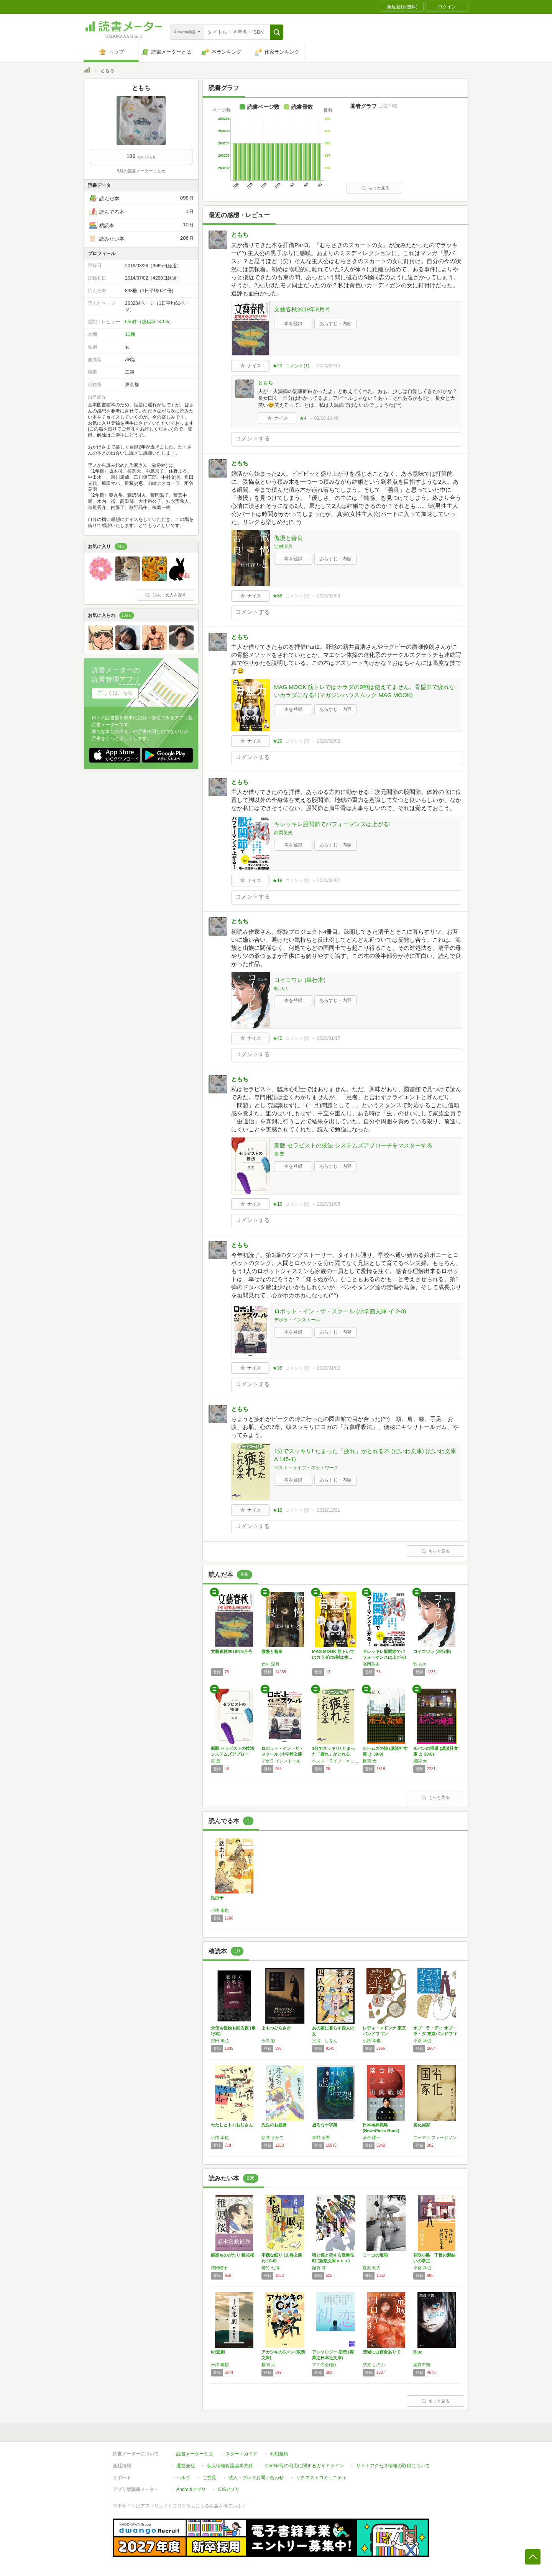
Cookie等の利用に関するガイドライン (304, 2465)
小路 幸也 (220, 1910)
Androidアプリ (191, 2489)
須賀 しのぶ (374, 2364)
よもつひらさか (276, 2028)
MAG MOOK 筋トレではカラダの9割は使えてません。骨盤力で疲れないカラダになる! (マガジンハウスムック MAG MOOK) (364, 691)
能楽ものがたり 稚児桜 (232, 2255)
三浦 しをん (324, 2040)
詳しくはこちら (115, 693)
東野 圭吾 (321, 2137)
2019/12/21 (328, 1510)
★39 (277, 1368)
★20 (277, 741)
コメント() (297, 365)
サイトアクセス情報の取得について (393, 2465)
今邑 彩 (268, 2040)
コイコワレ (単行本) (299, 980)
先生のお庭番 (274, 2125)
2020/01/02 (328, 1368)
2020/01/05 (328, 1204)
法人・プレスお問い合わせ (256, 2477)
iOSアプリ (229, 2489)
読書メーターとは (194, 2454)
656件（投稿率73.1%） (149, 321)
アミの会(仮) (324, 2364)
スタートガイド (241, 2454)
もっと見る (375, 187)
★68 (277, 596)
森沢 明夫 (372, 2267)
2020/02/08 (328, 596)
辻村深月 (283, 546)
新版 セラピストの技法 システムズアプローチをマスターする (353, 1145)
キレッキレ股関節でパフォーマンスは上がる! (332, 824)
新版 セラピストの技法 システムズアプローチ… (232, 1754)
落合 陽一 (372, 2137)
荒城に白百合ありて (382, 2352)
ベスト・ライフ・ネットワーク (306, 1467)
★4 (303, 418)
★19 (277, 1204)
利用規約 (279, 2454)
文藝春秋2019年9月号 (302, 309)
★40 (277, 1038)
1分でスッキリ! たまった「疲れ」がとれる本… (333, 1754)
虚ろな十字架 (324, 2125)
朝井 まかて (272, 2137)
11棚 (130, 334)
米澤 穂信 (220, 2364)
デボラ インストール (281, 1761)
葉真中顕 (421, 2364)
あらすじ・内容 (335, 323)
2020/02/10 (328, 365)
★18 (277, 880)
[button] (276, 32)
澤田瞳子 (219, 2267)
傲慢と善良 (288, 538)
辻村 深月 (270, 1664)
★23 (277, 365)
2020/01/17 (328, 1038)
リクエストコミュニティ (321, 2477)
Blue (417, 2352)
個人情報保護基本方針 (230, 2465)
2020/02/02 (328, 741)
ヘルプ (183, 2477)
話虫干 (217, 1897)
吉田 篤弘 (220, 2040)
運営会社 (185, 2465)
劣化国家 (421, 2125)
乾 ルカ (281, 988)
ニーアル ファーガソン (435, 2137)
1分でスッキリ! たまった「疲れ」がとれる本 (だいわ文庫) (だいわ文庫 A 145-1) (365, 1455)
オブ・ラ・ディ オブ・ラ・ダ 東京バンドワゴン (435, 2034)
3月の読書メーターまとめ (141, 171)
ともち (239, 234)
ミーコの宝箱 (375, 2255)
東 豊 (279, 1154)
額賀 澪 (319, 2267)
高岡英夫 (283, 832)
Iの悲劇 (218, 2352)
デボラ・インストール (297, 1319)
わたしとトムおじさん (232, 2125)
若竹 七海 (270, 2267)
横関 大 (369, 1761)
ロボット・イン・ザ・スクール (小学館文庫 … (282, 1754)
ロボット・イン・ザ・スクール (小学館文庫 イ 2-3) (340, 1311)
